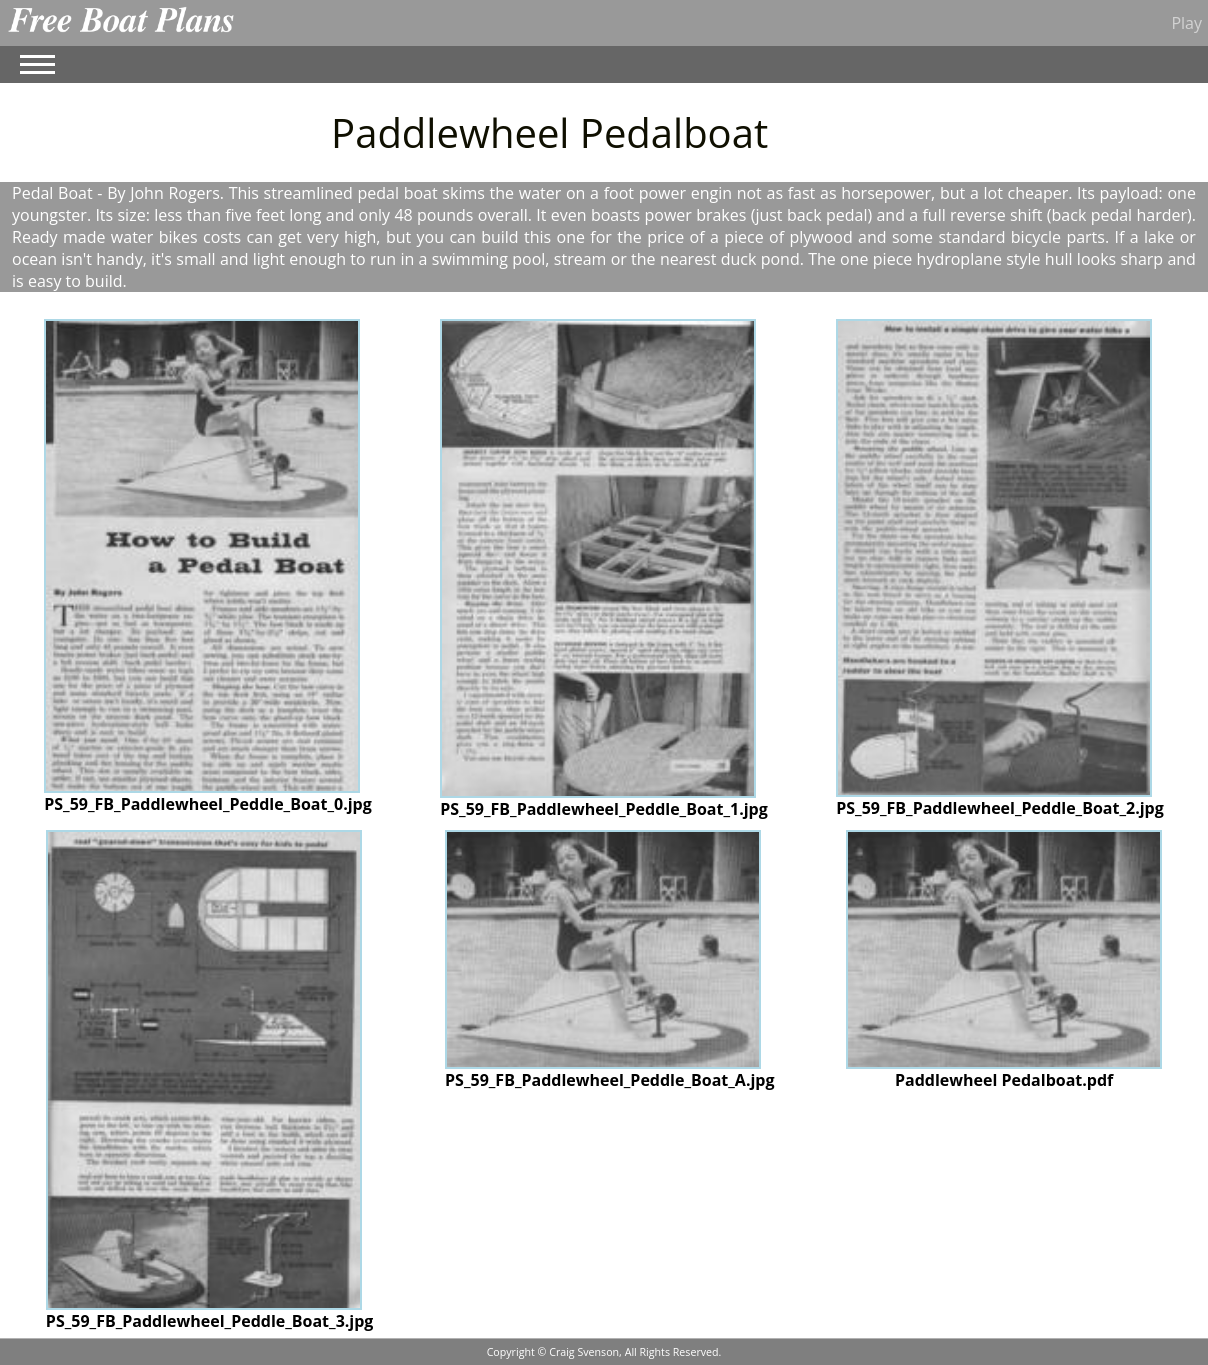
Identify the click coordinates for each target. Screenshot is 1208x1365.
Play (1186, 23)
